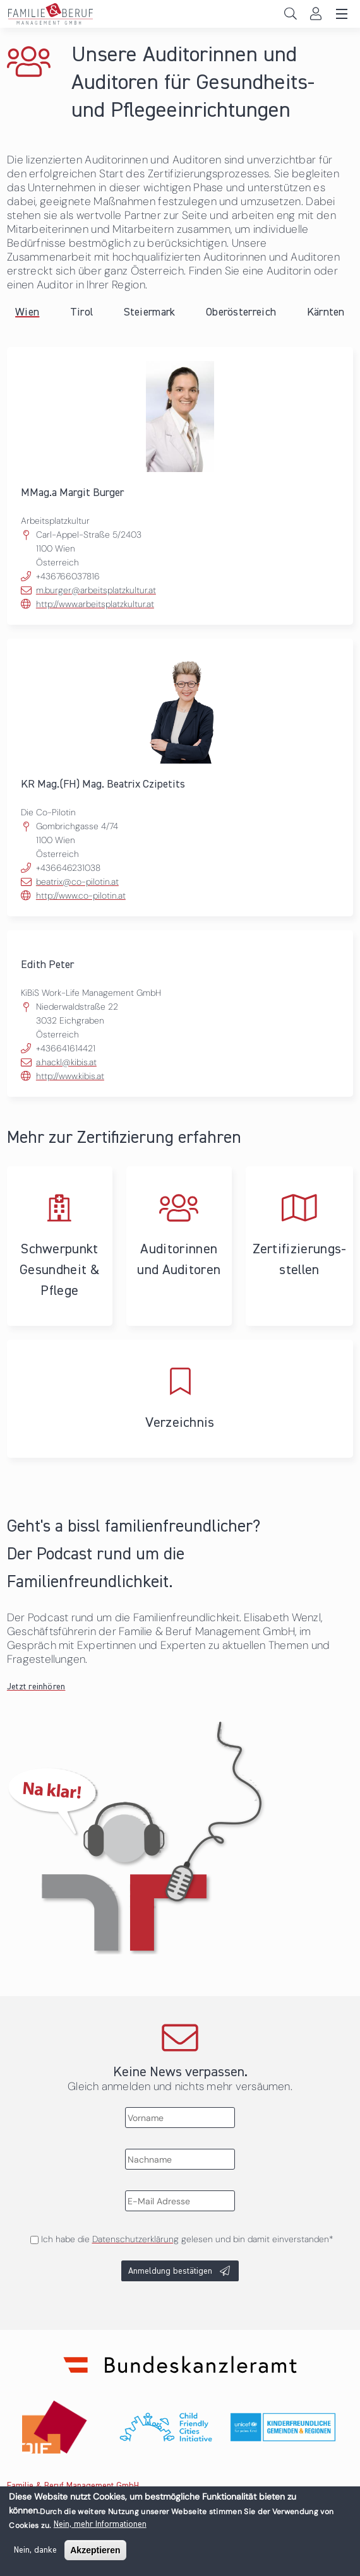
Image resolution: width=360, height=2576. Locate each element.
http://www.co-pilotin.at (81, 895)
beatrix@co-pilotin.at (77, 881)
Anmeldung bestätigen (170, 2271)
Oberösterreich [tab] (241, 312)
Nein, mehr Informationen (100, 2531)
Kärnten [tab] (326, 312)
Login (315, 13)
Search (290, 13)
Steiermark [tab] (150, 312)
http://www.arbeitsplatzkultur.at (95, 604)
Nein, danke (35, 2557)
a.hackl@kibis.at (66, 1062)
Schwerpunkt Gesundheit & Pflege (59, 1246)
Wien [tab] (27, 312)
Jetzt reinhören (36, 1686)
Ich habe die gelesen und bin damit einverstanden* (187, 2239)
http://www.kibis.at (70, 1076)
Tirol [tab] (81, 312)
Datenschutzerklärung (135, 2239)
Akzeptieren (95, 2557)
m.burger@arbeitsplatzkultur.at (96, 590)
